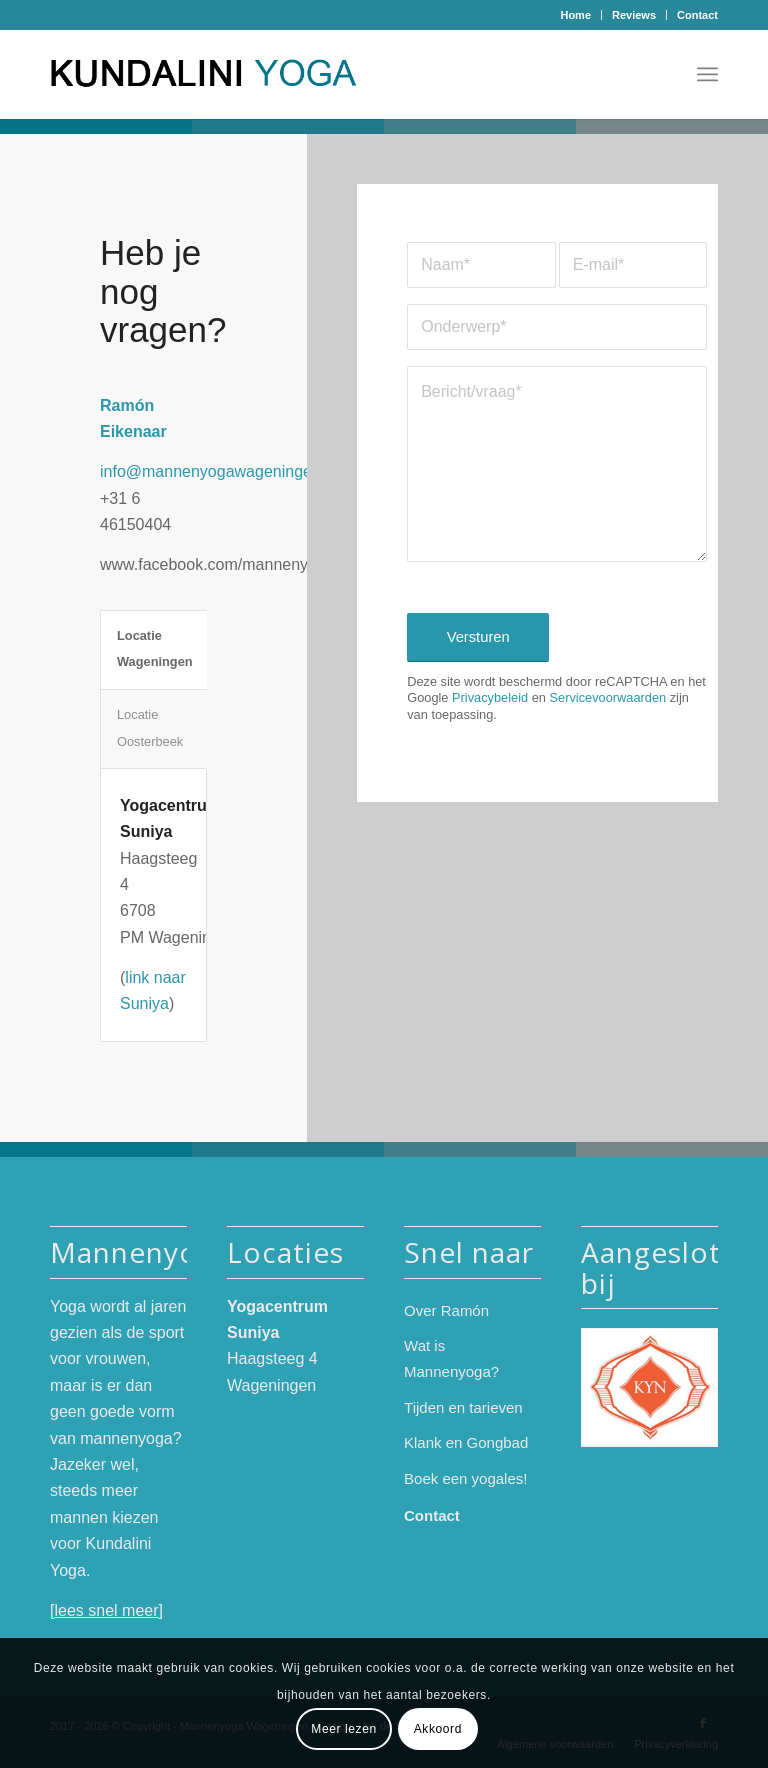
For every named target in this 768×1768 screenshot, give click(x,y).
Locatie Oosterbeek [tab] (150, 727)
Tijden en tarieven (463, 1407)
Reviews (634, 15)
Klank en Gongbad (466, 1442)
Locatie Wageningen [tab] (155, 648)
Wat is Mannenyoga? (451, 1358)
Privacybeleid (490, 697)
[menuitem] (576, 15)
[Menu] (707, 74)
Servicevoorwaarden (607, 697)
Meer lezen (343, 1729)
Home (575, 15)
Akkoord (438, 1729)
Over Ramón (446, 1310)
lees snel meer (106, 1610)
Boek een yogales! (465, 1478)
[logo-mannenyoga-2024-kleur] (211, 74)
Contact (697, 15)
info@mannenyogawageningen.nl (219, 471)
